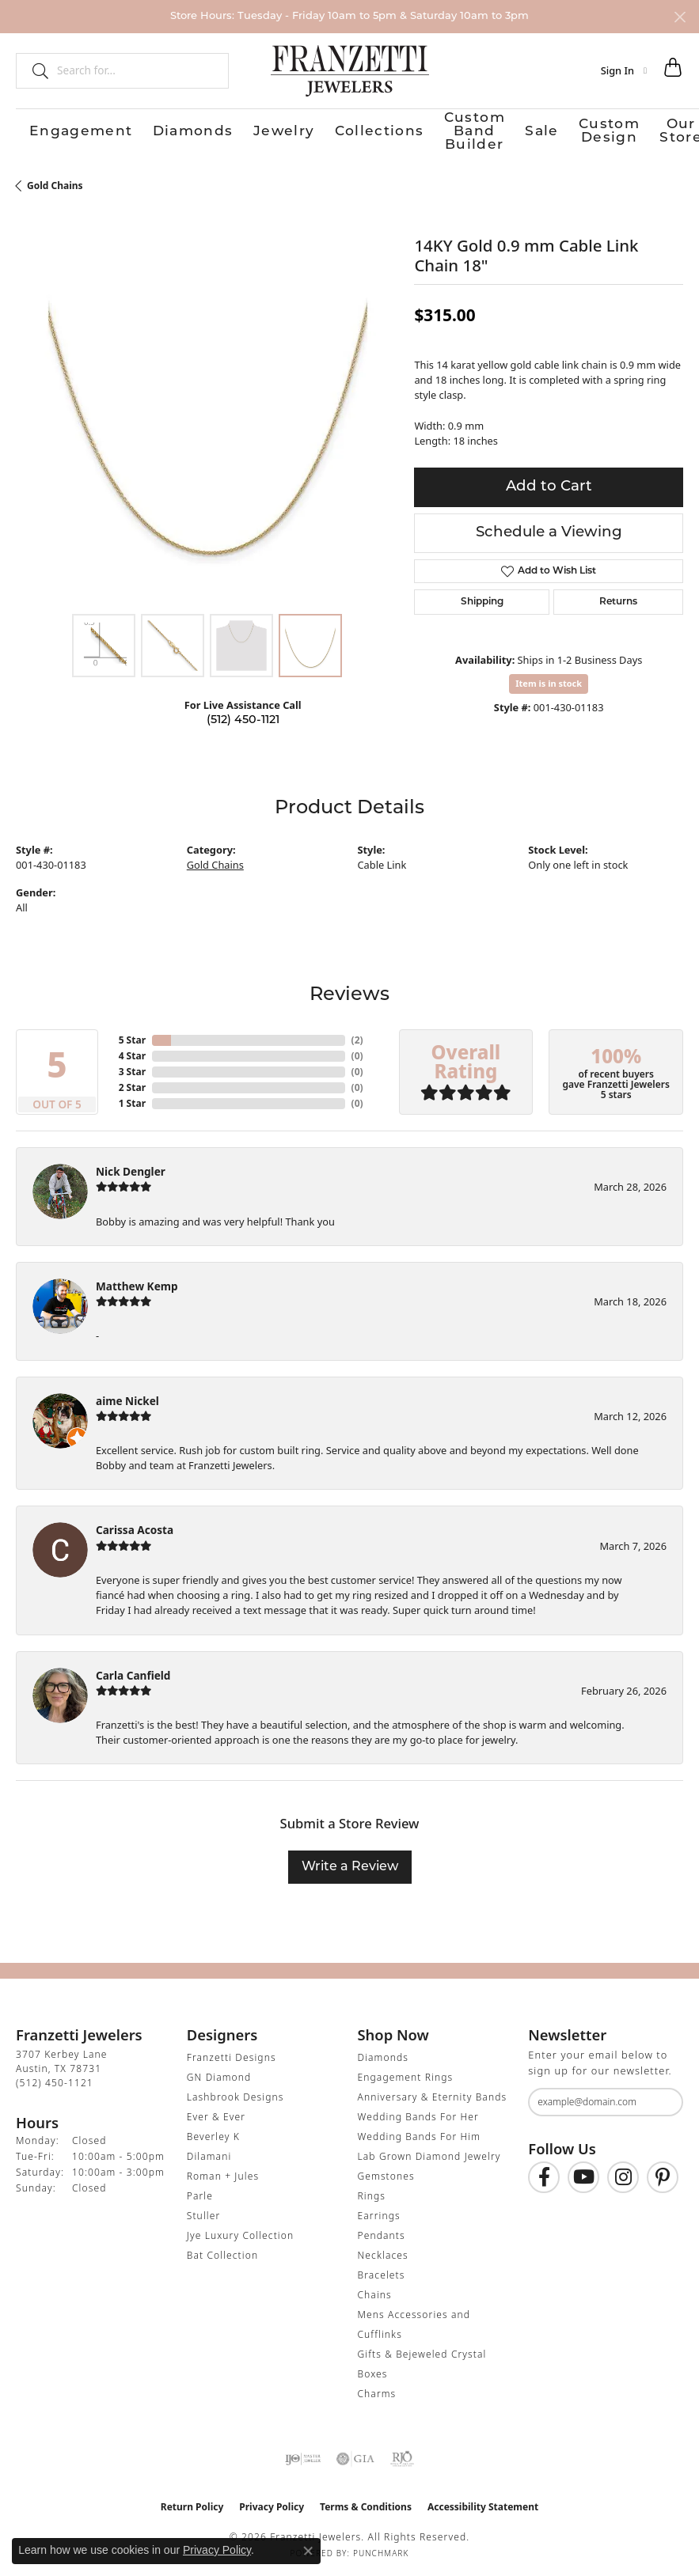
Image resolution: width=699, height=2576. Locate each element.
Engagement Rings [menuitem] (406, 2073)
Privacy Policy (271, 2503)
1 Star (132, 1099)
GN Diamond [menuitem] (219, 2073)
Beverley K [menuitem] (213, 2132)
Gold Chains (55, 181)
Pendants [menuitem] (381, 2231)
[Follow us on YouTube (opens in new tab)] (583, 2173)
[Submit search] (34, 70)
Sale (440, 129)
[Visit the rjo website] (402, 2455)
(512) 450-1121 (243, 716)
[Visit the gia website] (355, 2455)
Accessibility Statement (482, 2503)
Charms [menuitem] (377, 2389)
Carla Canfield (133, 1671)
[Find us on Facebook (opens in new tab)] (544, 2173)
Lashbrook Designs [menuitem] (235, 2093)
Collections (256, 129)
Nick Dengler (130, 1167)
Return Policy (192, 2503)
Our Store (587, 129)
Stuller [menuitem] (204, 2211)
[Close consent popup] (308, 2550)
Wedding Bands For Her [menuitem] (418, 2113)
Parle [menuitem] (200, 2192)
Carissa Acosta (134, 1525)
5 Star (132, 1036)
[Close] (680, 17)
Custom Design (507, 129)
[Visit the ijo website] (303, 2455)
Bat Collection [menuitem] (222, 2251)
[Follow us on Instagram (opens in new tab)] (623, 2173)
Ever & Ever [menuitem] (216, 2113)
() (357, 1036)
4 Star (132, 1052)
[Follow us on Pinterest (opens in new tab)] (662, 2173)
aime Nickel (127, 1396)
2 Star (132, 1083)
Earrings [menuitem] (379, 2211)
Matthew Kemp (137, 1282)
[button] (624, 70)
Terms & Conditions (366, 2503)
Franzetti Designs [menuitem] (231, 2053)
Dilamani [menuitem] (209, 2152)
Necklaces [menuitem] (383, 2251)
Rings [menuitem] (372, 2192)
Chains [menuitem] (375, 2291)
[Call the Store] (54, 2078)
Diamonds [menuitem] (383, 2053)
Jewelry (192, 129)
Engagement (50, 129)
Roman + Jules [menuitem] (223, 2172)
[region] (207, 411)
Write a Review (350, 1863)
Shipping (482, 598)
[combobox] (135, 70)
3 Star (132, 1067)
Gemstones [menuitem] (386, 2172)
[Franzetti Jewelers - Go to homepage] (350, 70)
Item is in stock (548, 679)
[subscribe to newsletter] (661, 2098)
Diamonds (128, 129)
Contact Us (655, 129)
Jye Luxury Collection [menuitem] (240, 2231)
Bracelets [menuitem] (381, 2271)
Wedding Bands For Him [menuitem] (419, 2132)
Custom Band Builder (357, 129)
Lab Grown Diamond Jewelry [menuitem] (429, 2152)
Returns (618, 598)
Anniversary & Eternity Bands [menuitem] (432, 2093)
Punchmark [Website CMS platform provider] (381, 2549)
